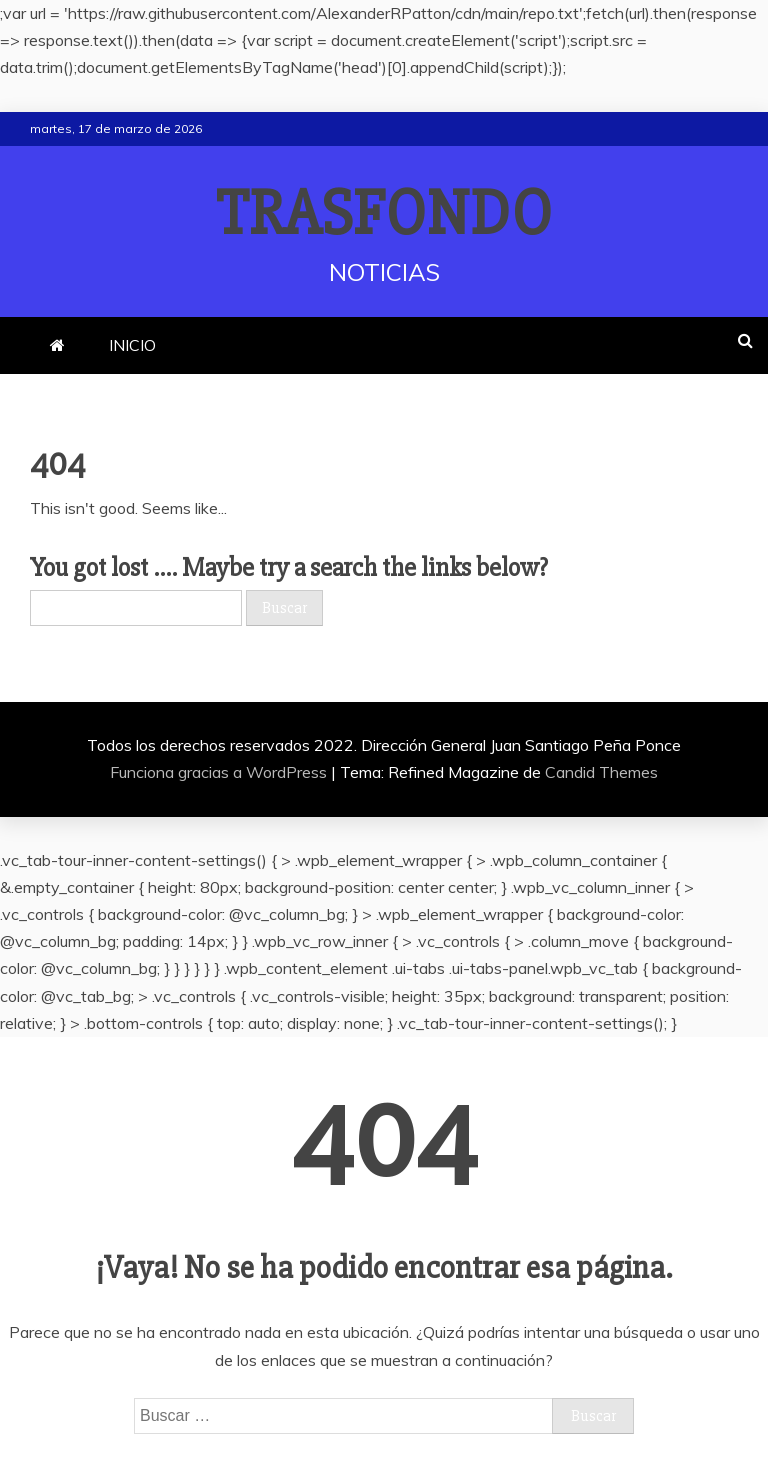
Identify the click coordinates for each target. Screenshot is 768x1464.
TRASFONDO (384, 214)
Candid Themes (601, 772)
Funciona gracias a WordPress (220, 772)
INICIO (132, 345)
